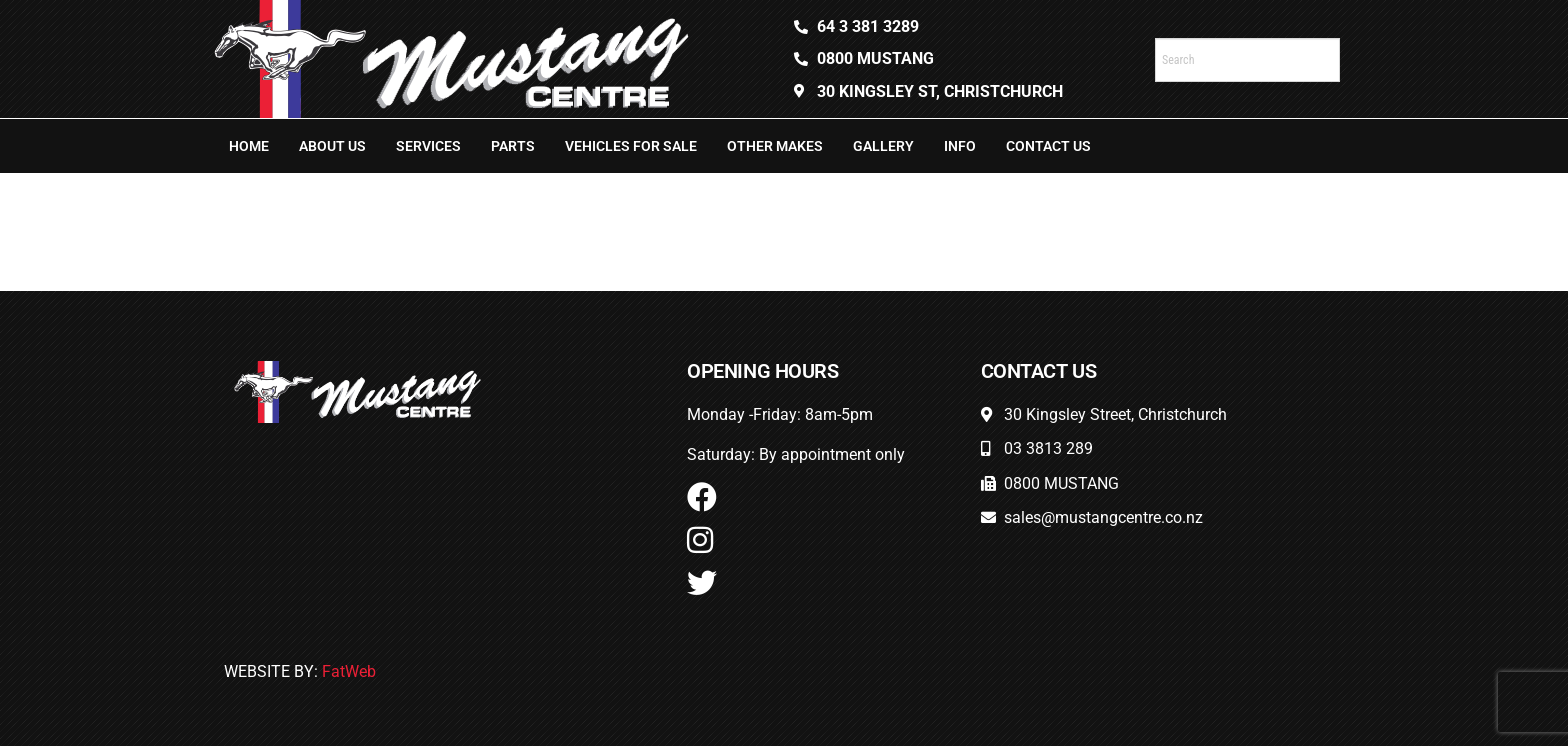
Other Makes (775, 146)
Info (960, 146)
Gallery (883, 146)
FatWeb (349, 671)
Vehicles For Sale (631, 146)
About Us (332, 146)
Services (428, 146)
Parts (513, 146)
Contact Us (1048, 146)
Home (249, 146)
